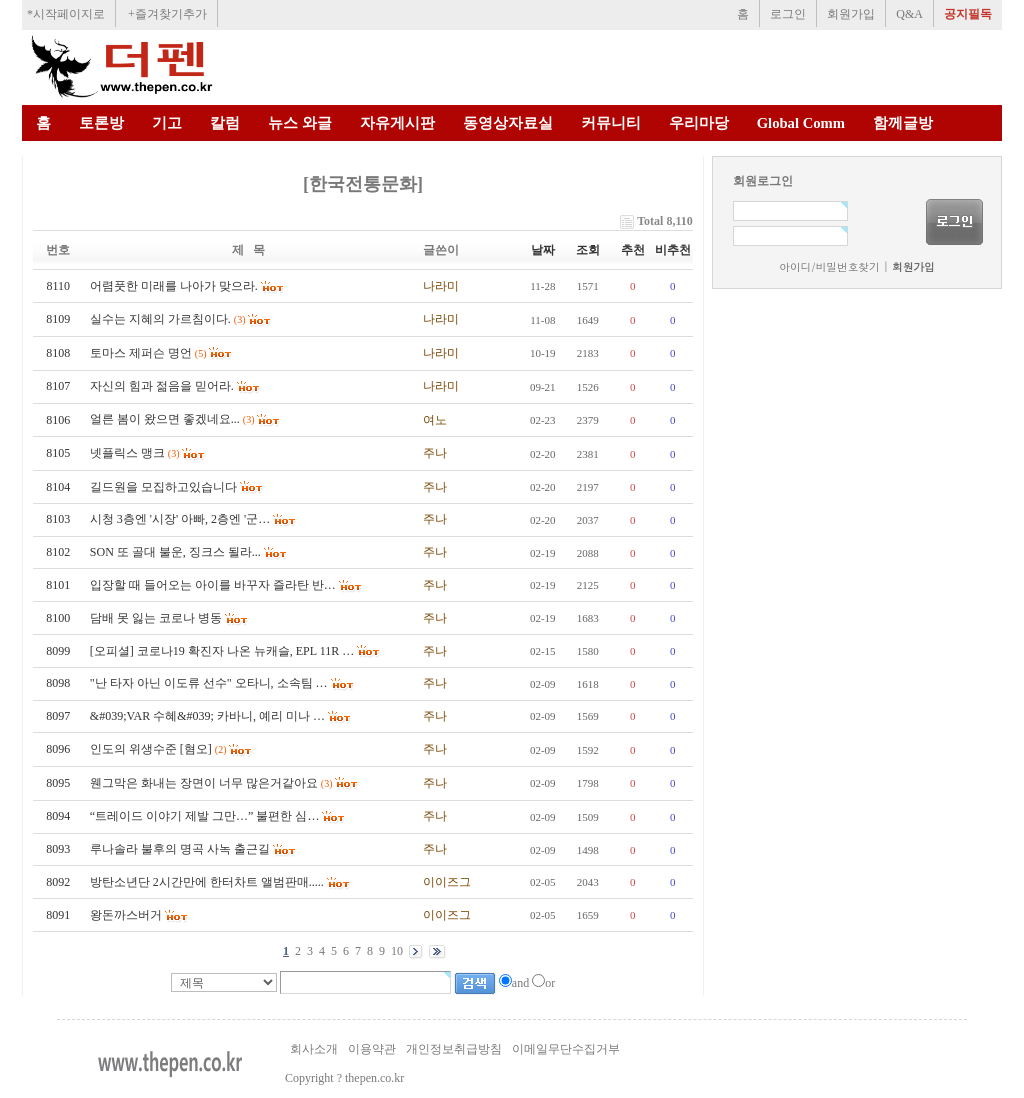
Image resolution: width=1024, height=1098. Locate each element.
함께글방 (903, 123)
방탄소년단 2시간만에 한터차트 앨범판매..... (207, 882)
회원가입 (851, 14)
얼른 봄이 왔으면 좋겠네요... (165, 419)
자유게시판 (397, 123)
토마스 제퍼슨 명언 (141, 353)
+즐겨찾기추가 (167, 14)
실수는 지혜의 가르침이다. (160, 319)
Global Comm (801, 123)
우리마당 (699, 123)
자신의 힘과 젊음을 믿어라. (162, 386)
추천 (633, 250)
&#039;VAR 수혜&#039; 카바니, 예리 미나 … (207, 716)
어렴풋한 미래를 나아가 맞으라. (174, 286)
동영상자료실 (508, 123)
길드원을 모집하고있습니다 (163, 487)
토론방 (101, 123)
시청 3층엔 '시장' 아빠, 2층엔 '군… (180, 519)
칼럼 (225, 123)
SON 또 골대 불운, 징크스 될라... (175, 552)
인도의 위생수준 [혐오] (151, 749)
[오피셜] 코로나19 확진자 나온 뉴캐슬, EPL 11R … (222, 651)
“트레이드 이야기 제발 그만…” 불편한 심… (205, 816)
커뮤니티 (611, 123)
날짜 (543, 250)
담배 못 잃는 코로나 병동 (156, 618)
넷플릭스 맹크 (127, 453)
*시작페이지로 (66, 14)
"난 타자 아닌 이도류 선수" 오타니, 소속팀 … (209, 683)
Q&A (909, 14)
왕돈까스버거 (126, 915)
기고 (167, 123)
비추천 (673, 250)
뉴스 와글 (300, 123)
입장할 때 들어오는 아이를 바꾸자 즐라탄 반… (213, 585)
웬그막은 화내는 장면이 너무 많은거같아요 (204, 783)
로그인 (788, 14)
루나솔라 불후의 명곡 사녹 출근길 (180, 849)
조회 (588, 250)
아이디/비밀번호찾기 (829, 266)
